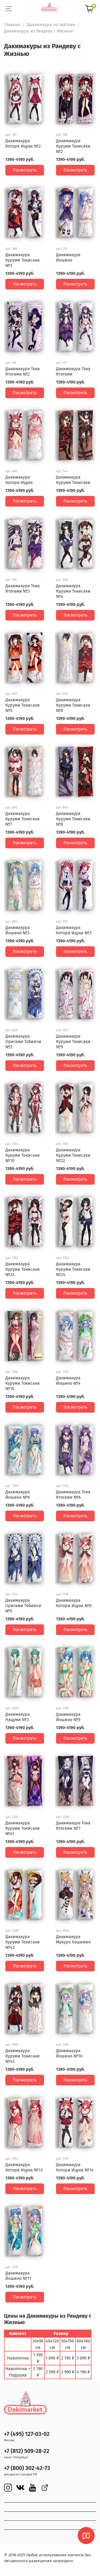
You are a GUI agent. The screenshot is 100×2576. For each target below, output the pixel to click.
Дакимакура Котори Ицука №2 (23, 143)
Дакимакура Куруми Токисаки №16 (22, 1383)
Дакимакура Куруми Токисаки (73, 480)
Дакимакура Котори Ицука (19, 480)
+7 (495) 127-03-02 (27, 2434)
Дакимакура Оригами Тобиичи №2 (23, 1041)
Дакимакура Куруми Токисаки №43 (22, 1942)
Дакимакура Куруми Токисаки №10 (22, 1155)
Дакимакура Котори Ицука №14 (75, 2167)
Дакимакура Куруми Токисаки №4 (73, 591)
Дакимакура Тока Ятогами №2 (22, 371)
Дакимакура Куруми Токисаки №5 (22, 705)
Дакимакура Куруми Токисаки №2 (73, 146)
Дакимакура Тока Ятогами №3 (22, 588)
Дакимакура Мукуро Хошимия (73, 1939)
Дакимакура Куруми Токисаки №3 (22, 260)
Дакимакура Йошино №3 (17, 930)
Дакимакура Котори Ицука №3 (73, 930)
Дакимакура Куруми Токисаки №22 (73, 1155)
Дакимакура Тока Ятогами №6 (73, 1494)
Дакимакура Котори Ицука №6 (74, 1603)
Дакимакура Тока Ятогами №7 (73, 1825)
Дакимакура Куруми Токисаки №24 (73, 1269)
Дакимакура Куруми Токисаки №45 (22, 2056)
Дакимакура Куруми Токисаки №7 (22, 819)
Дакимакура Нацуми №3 (17, 1717)
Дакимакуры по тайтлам (51, 24)
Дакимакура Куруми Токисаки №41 (22, 1828)
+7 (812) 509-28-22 (26, 2451)
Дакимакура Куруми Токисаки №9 (73, 1041)
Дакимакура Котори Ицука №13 (24, 2167)
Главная (12, 24)
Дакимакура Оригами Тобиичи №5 (23, 1605)
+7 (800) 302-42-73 (27, 2468)
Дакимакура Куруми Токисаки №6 (73, 705)
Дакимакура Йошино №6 (17, 1494)
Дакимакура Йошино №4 (68, 1380)
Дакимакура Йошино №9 (68, 1717)
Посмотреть (25, 170)
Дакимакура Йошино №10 (69, 2053)
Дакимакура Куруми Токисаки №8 (73, 819)
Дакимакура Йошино (68, 257)
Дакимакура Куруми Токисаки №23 (22, 1269)
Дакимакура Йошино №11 (18, 2276)
